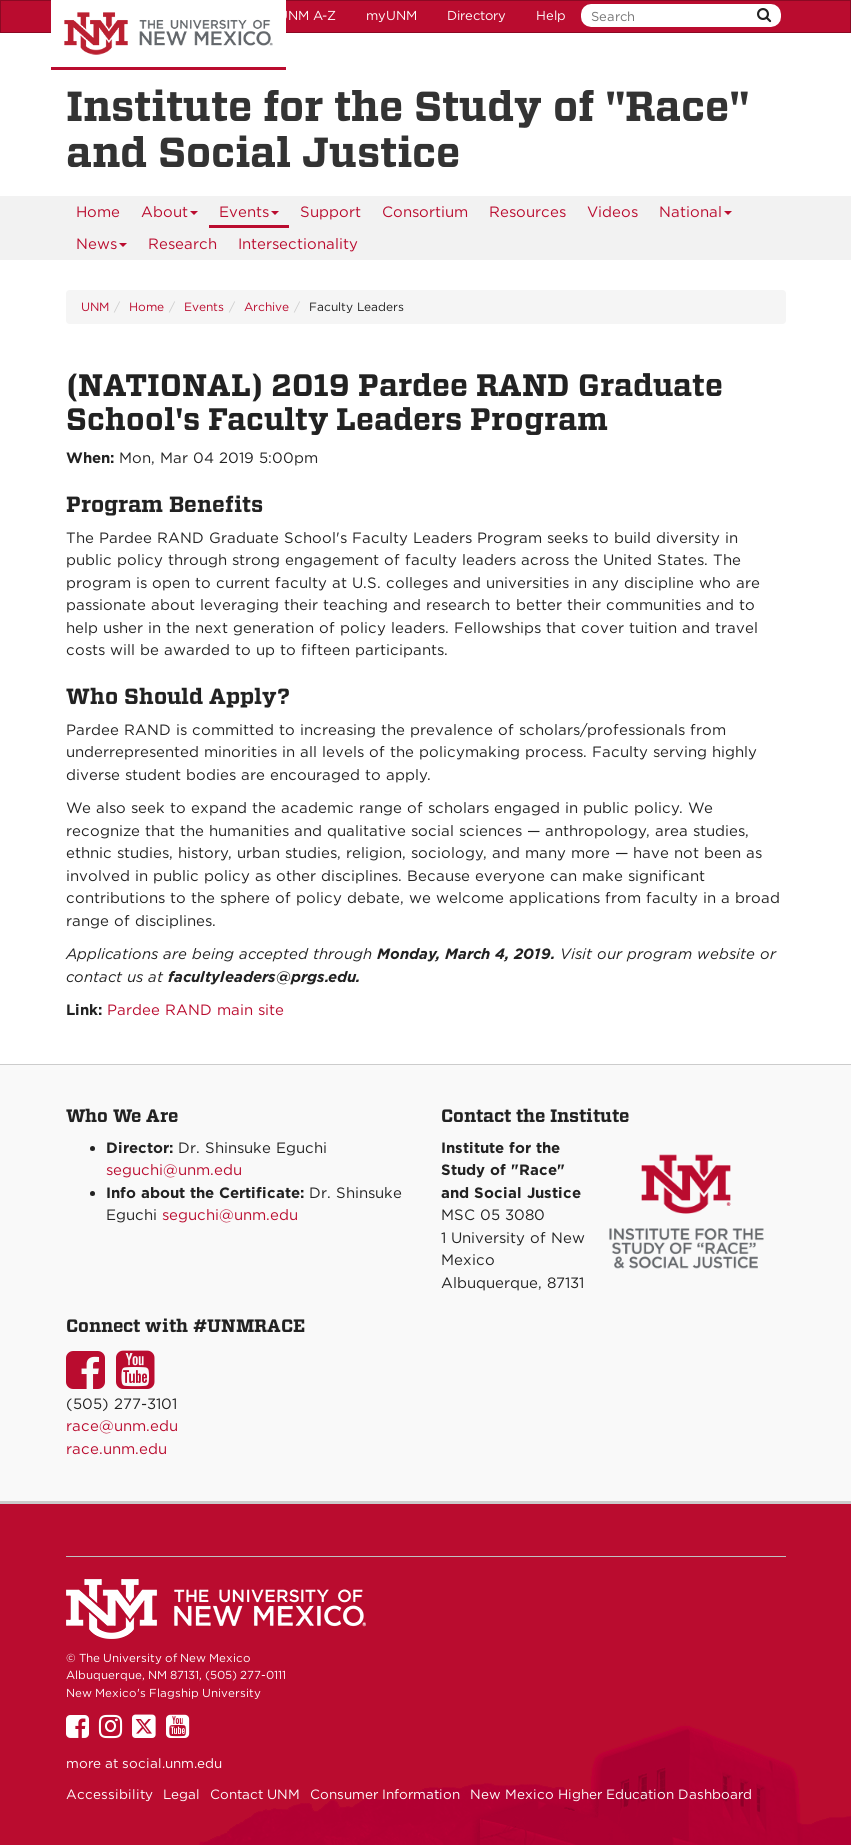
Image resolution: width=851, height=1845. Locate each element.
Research (182, 244)
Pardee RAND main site (195, 1010)
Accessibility (109, 1794)
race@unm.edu (122, 1426)
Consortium (425, 212)
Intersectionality (298, 244)
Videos (612, 212)
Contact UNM (255, 1794)
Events (249, 215)
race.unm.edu (116, 1449)
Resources (527, 212)
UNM (95, 306)
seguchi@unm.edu (174, 1170)
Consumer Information (385, 1794)
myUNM (391, 15)
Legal (181, 1794)
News (102, 247)
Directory (476, 15)
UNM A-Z (307, 15)
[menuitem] (98, 212)
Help (551, 15)
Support (330, 212)
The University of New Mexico (168, 35)
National (696, 215)
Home (98, 212)
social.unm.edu (172, 1763)
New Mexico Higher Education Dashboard (611, 1794)
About (170, 215)
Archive (266, 306)
